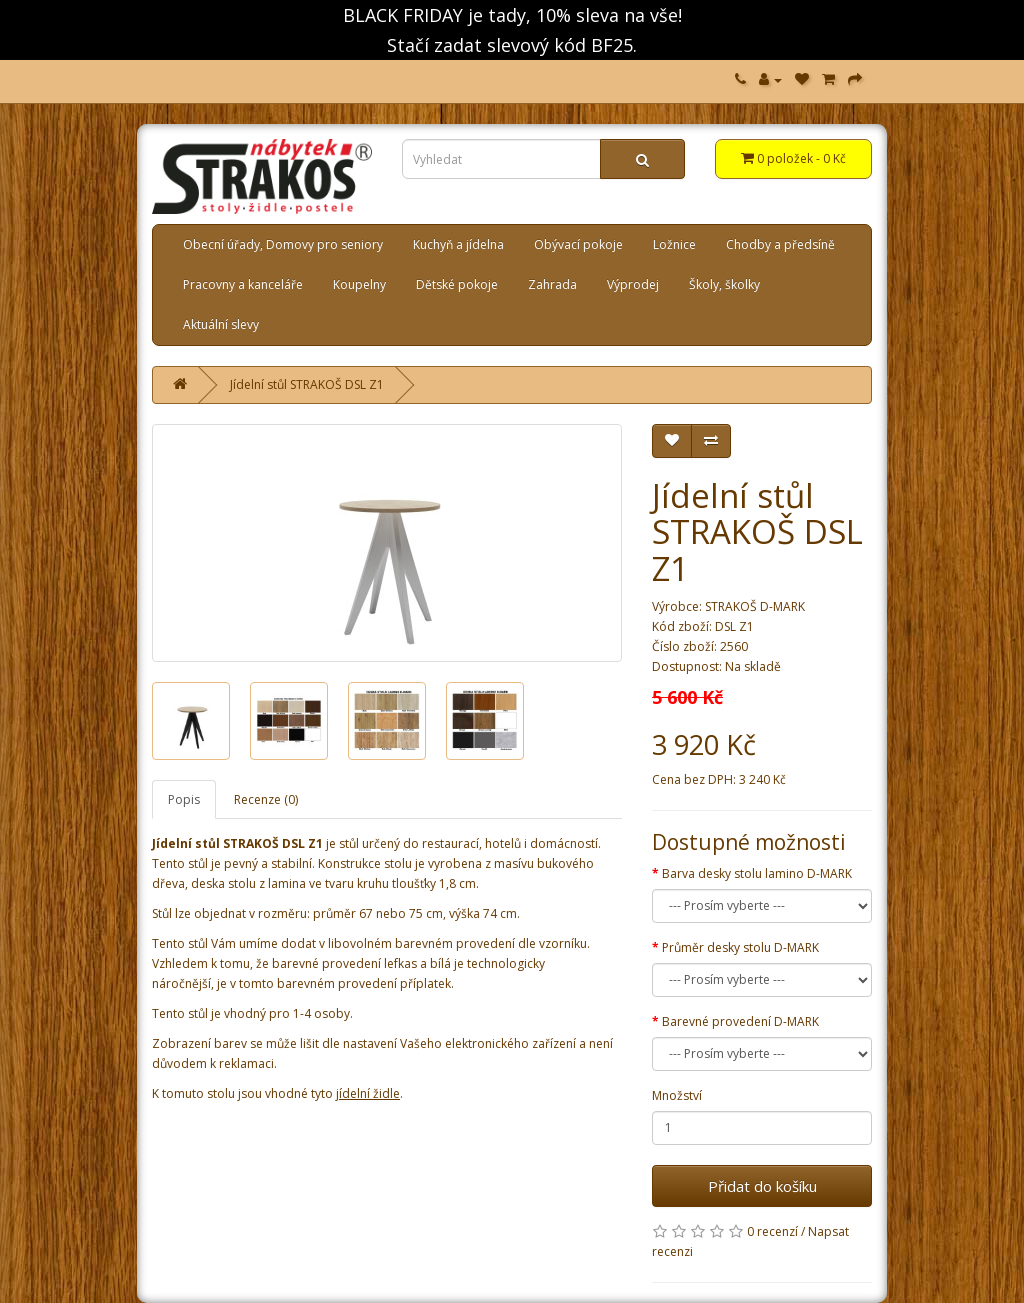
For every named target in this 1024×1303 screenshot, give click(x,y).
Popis (184, 799)
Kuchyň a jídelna (458, 244)
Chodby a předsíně (780, 244)
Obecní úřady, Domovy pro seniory (283, 244)
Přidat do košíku (762, 1186)
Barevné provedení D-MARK (740, 1021)
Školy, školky (724, 284)
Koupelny (359, 284)
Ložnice (674, 244)
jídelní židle (368, 1093)
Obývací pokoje (578, 244)
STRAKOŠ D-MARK (755, 606)
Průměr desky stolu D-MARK (740, 947)
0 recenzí (772, 1231)
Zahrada (552, 284)
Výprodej (633, 284)
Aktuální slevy (221, 324)
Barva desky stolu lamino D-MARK (757, 873)
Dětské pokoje (457, 284)
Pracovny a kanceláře (243, 284)
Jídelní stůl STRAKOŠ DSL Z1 (307, 384)
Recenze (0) (266, 799)
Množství (677, 1095)
